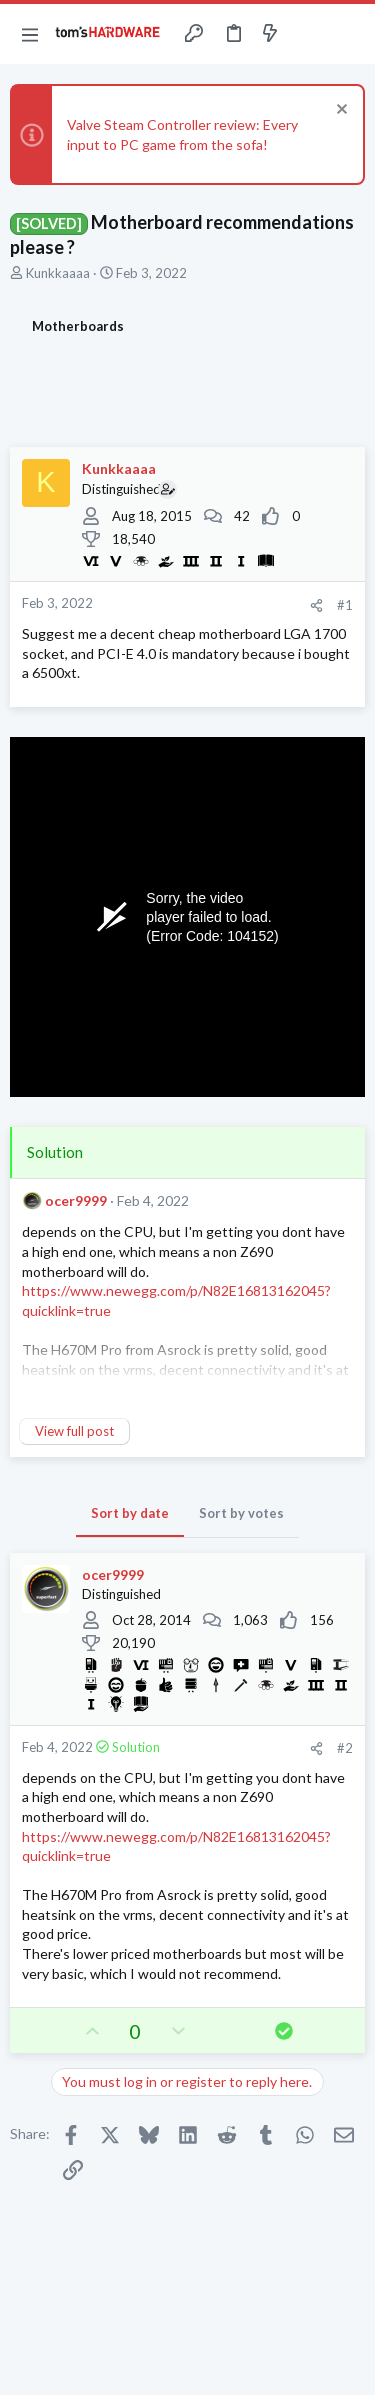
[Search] (348, 34)
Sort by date (130, 1513)
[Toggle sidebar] (309, 34)
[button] (30, 34)
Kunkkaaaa (58, 273)
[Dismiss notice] (339, 111)
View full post (74, 1431)
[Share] (316, 605)
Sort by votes (241, 1513)
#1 (345, 605)
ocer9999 (76, 1200)
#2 (345, 1748)
